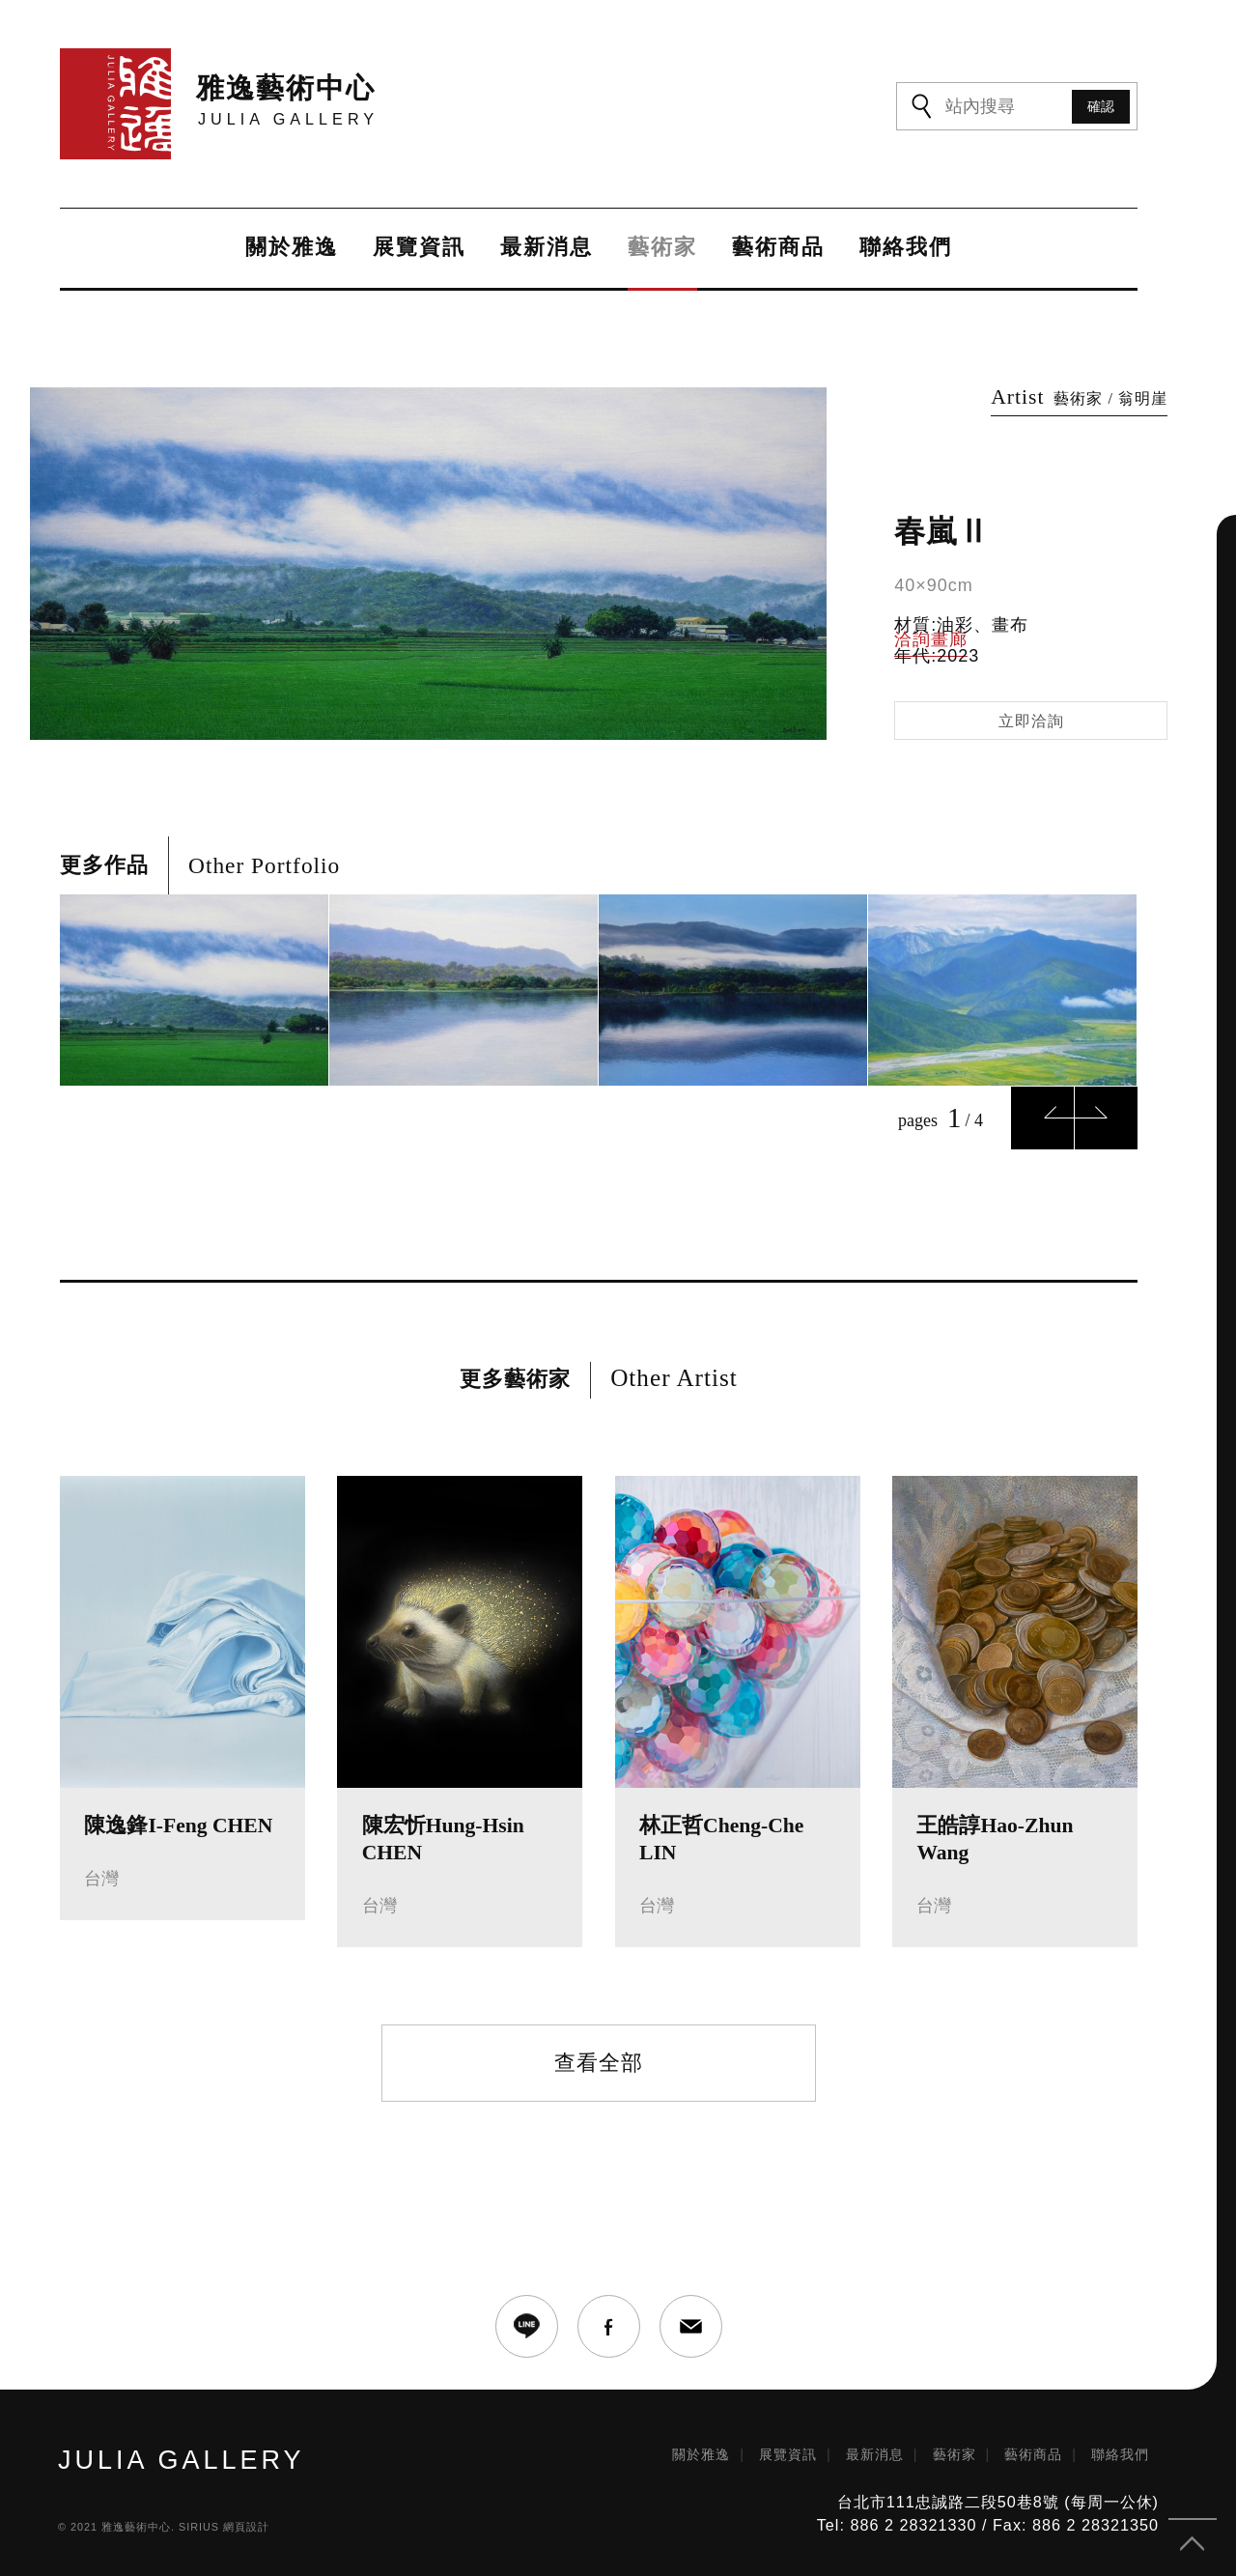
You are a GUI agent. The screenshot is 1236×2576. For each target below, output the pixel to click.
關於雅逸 (291, 248)
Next (1106, 1118)
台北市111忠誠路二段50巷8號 (948, 2501)
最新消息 (546, 248)
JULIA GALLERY (181, 2461)
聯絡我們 (905, 248)
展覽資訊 (419, 248)
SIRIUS (199, 2527)
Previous (1042, 1118)
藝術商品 (778, 248)
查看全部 (598, 2063)
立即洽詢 (1031, 721)
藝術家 (662, 248)
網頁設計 (246, 2527)
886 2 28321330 (913, 2525)
